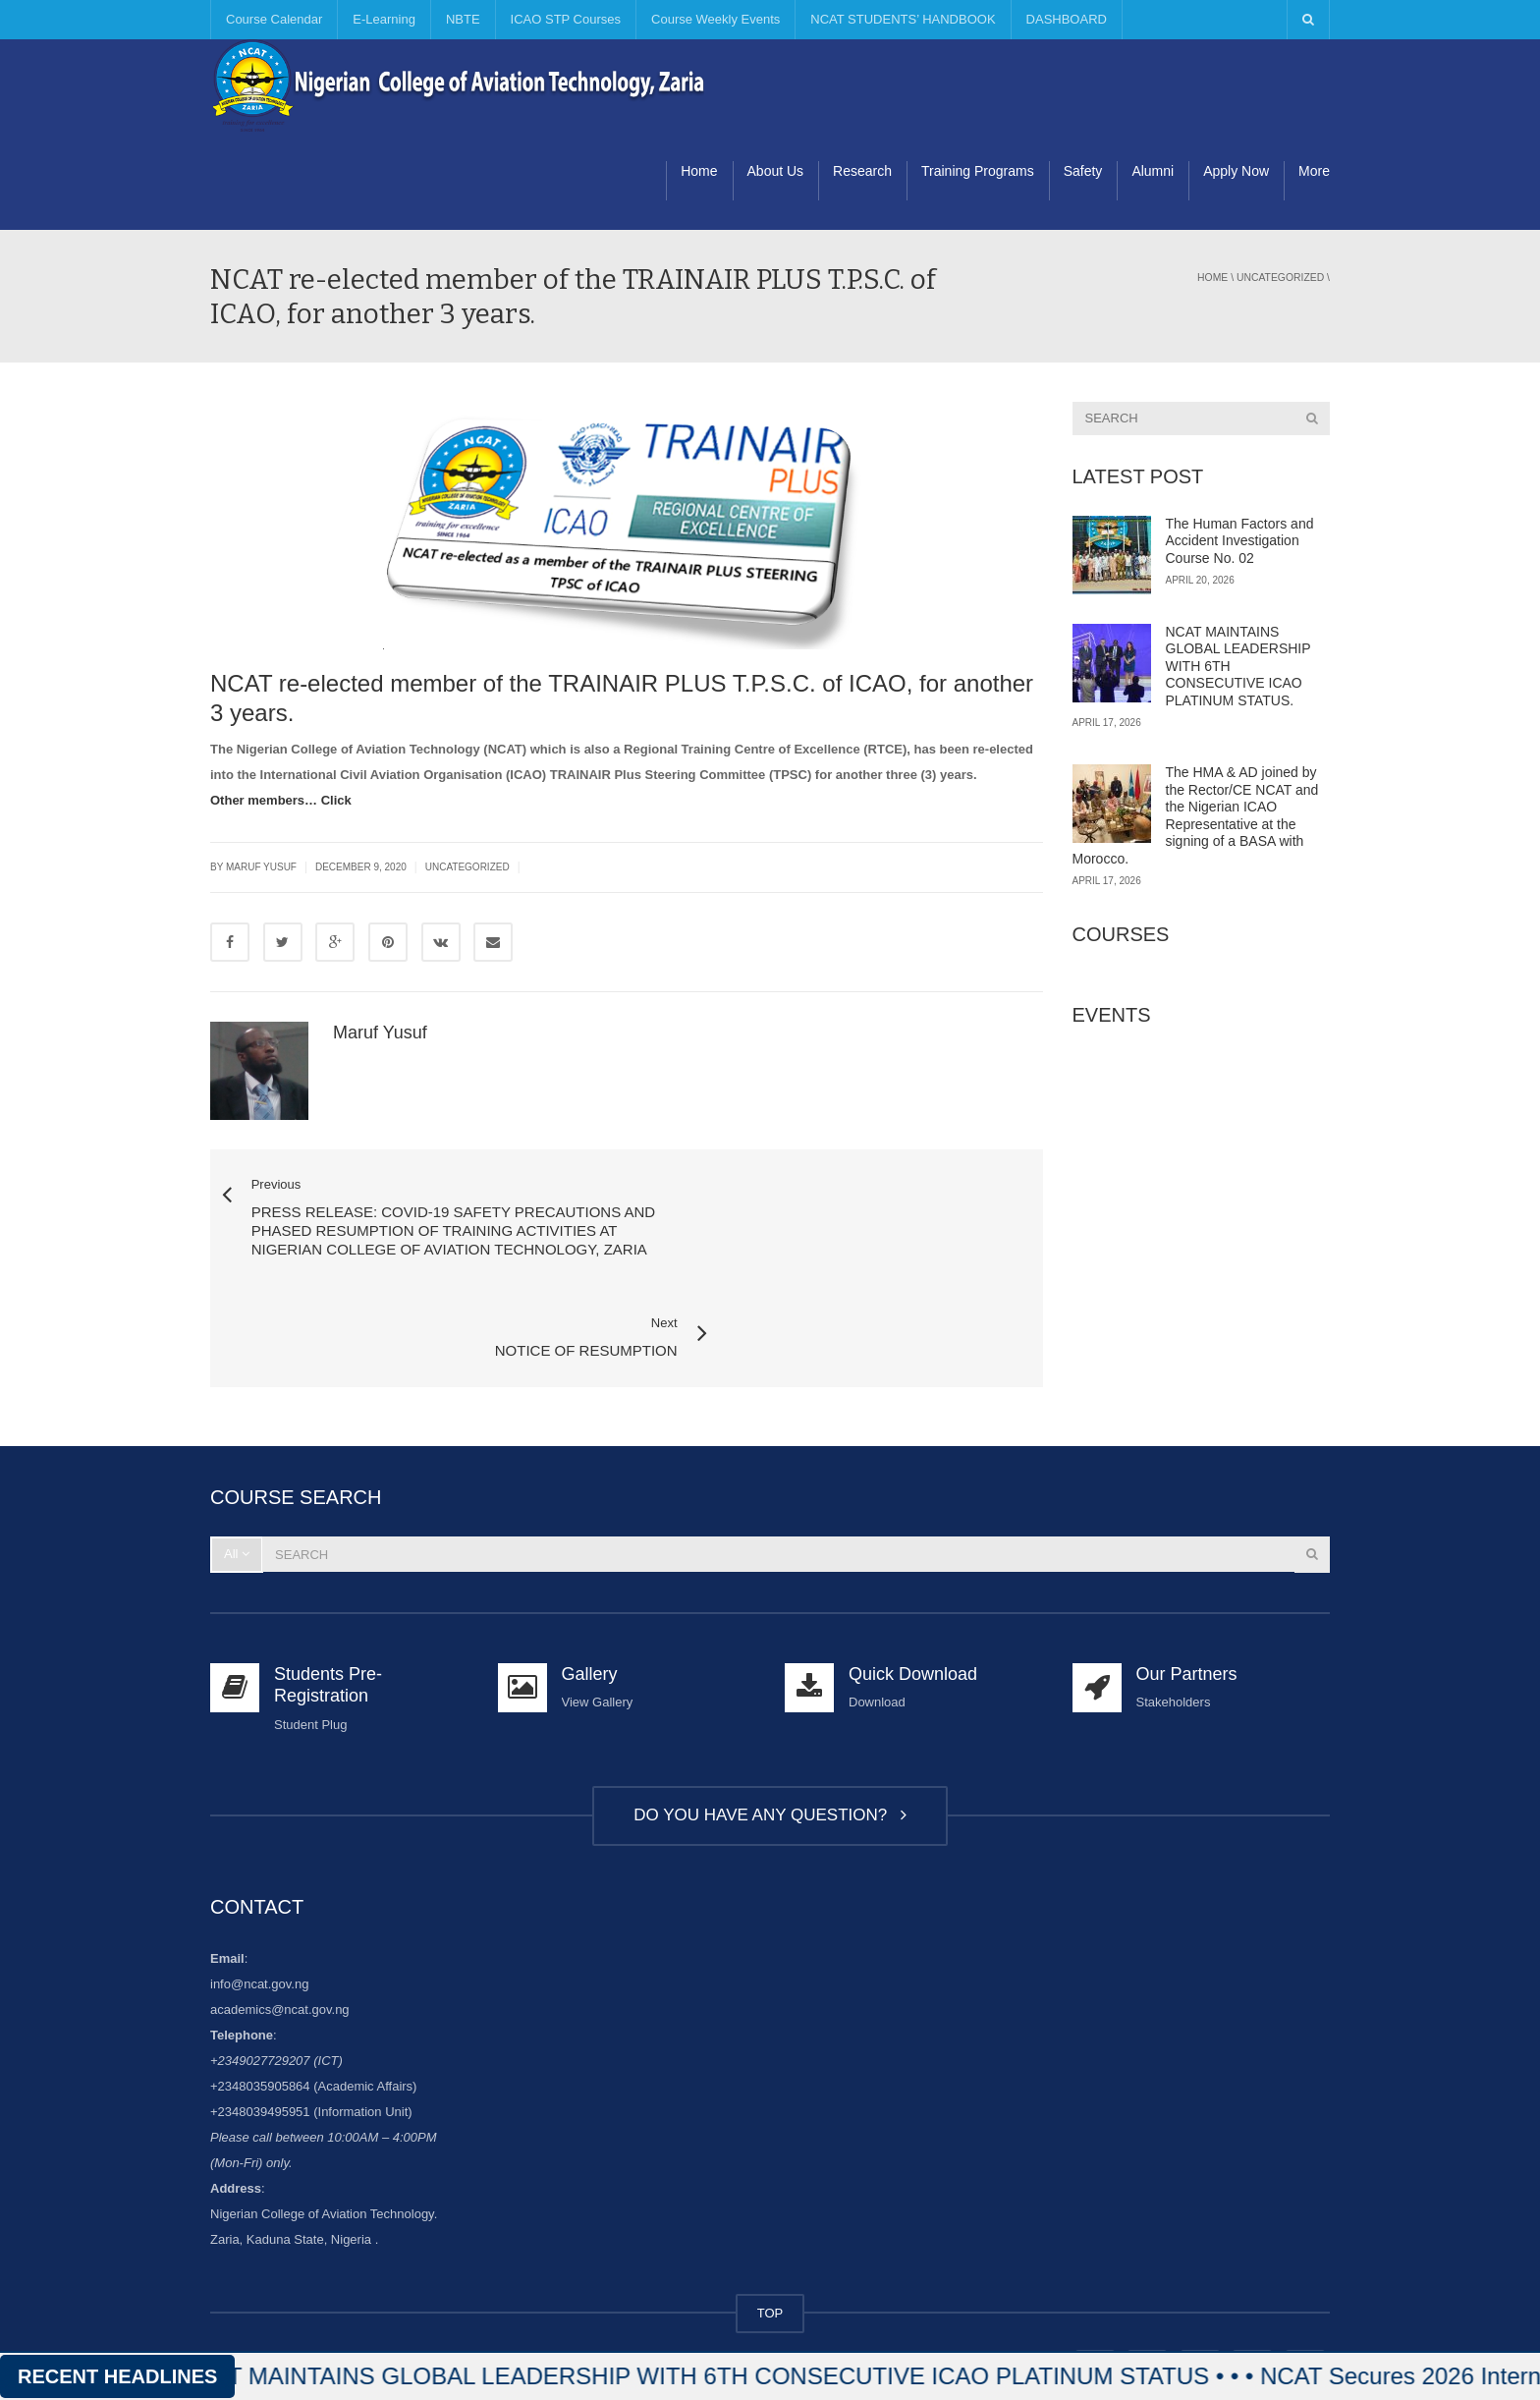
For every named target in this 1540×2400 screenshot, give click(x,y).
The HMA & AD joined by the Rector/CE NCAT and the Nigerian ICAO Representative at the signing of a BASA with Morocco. (1195, 815)
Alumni (1152, 171)
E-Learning (384, 19)
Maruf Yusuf (380, 1032)
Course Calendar (274, 19)
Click (336, 800)
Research (862, 171)
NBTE (463, 19)
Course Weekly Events (715, 19)
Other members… (263, 800)
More (1314, 171)
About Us (775, 171)
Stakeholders (1173, 1621)
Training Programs (977, 171)
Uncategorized (1280, 277)
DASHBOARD (1066, 19)
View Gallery (597, 1621)
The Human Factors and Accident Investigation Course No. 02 (1240, 541)
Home (699, 171)
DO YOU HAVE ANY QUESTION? (769, 1733)
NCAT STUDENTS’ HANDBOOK (902, 19)
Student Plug (310, 1643)
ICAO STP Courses (566, 19)
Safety (1083, 171)
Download (877, 1621)
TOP (770, 2231)
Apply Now (1236, 171)
